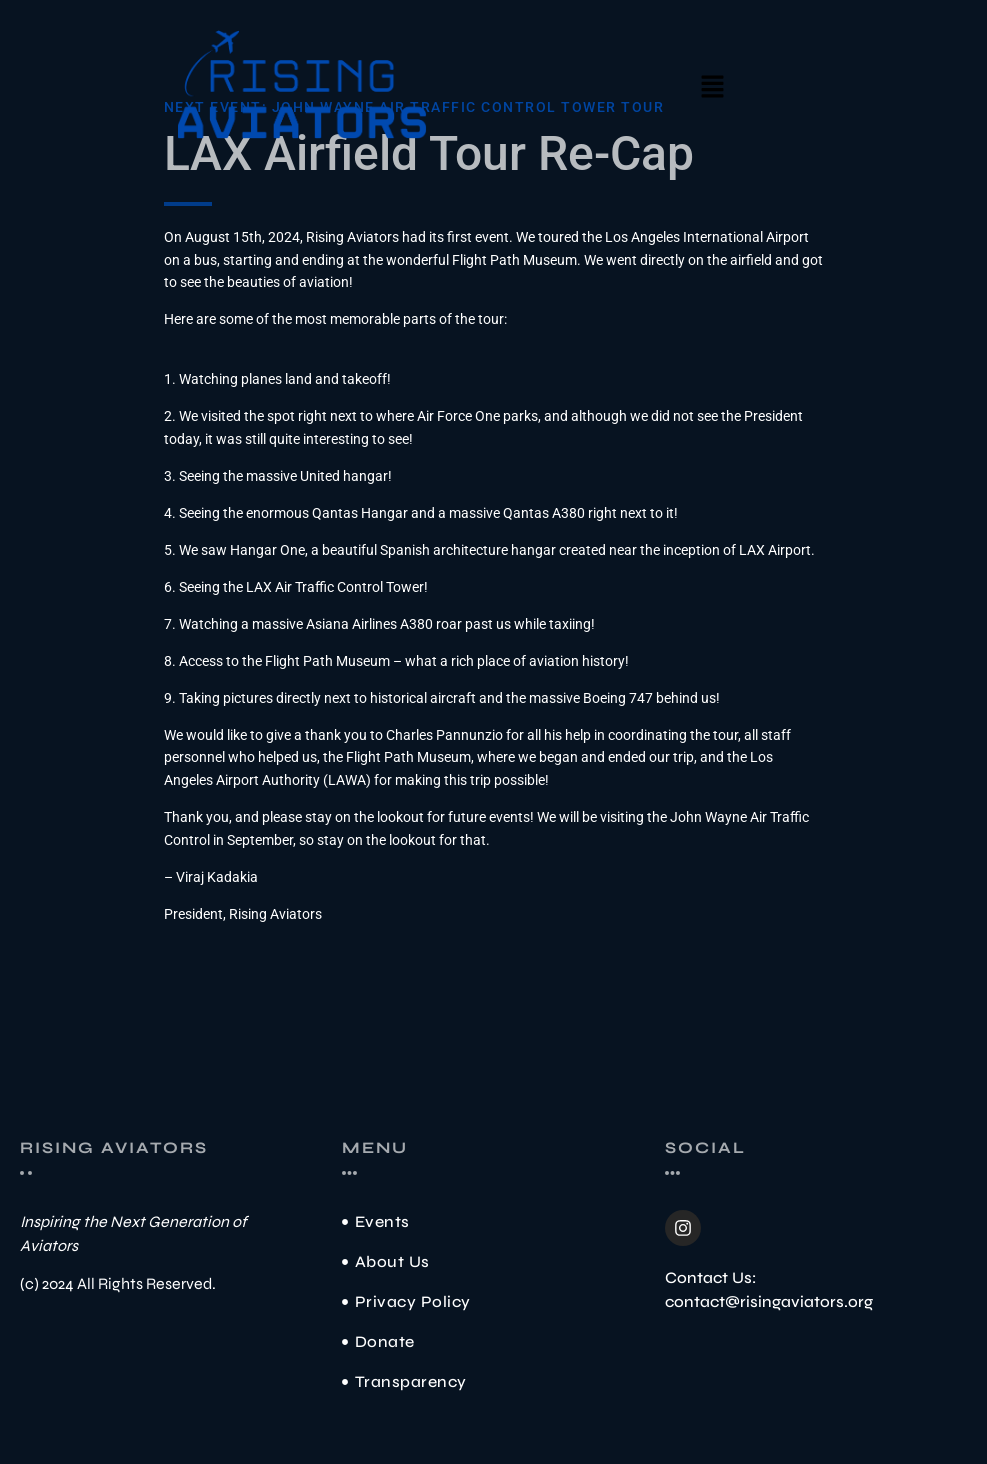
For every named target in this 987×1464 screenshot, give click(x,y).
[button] (712, 88)
